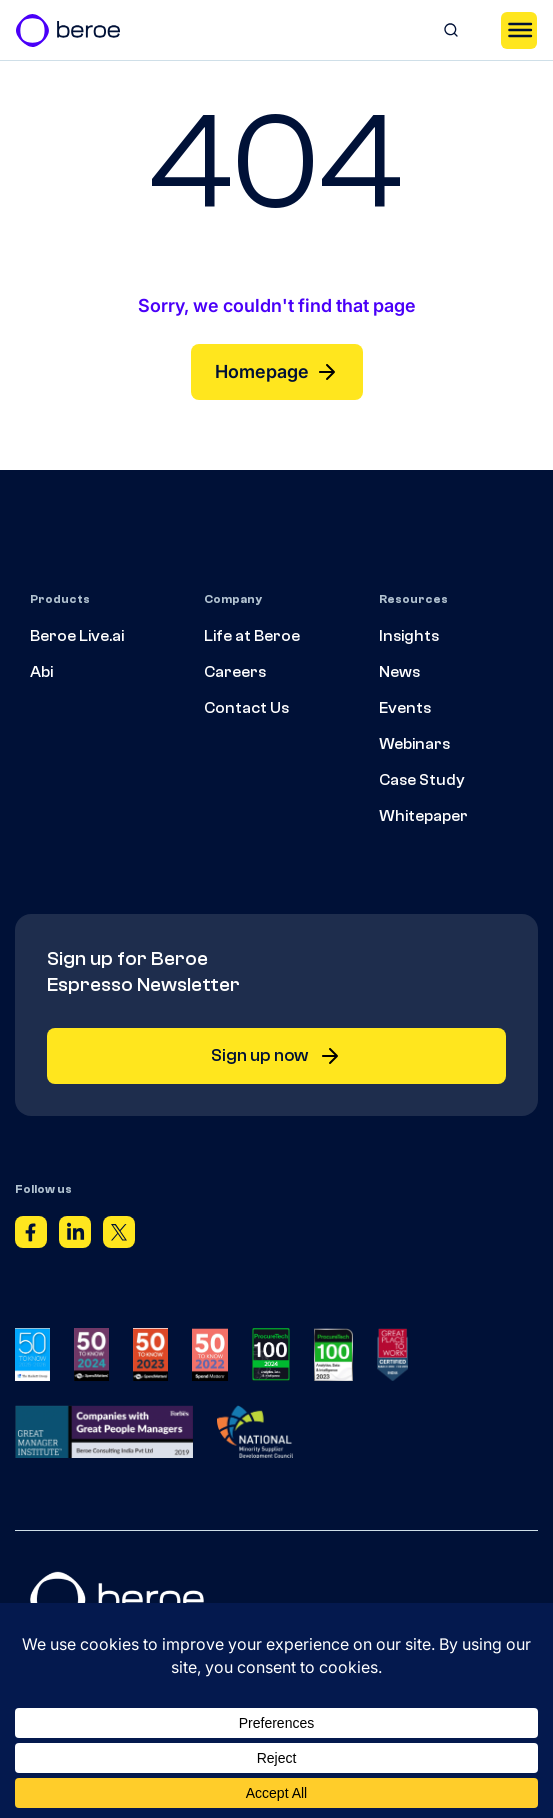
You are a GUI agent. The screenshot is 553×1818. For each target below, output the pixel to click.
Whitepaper (423, 816)
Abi (41, 672)
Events (405, 708)
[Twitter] (119, 1236)
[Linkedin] (75, 1236)
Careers (235, 672)
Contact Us (246, 708)
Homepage (277, 372)
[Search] (451, 30)
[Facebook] (31, 1236)
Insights (409, 636)
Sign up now (276, 1056)
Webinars (414, 744)
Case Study (422, 780)
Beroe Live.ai (77, 636)
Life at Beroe (252, 636)
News (399, 672)
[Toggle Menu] (519, 30)
